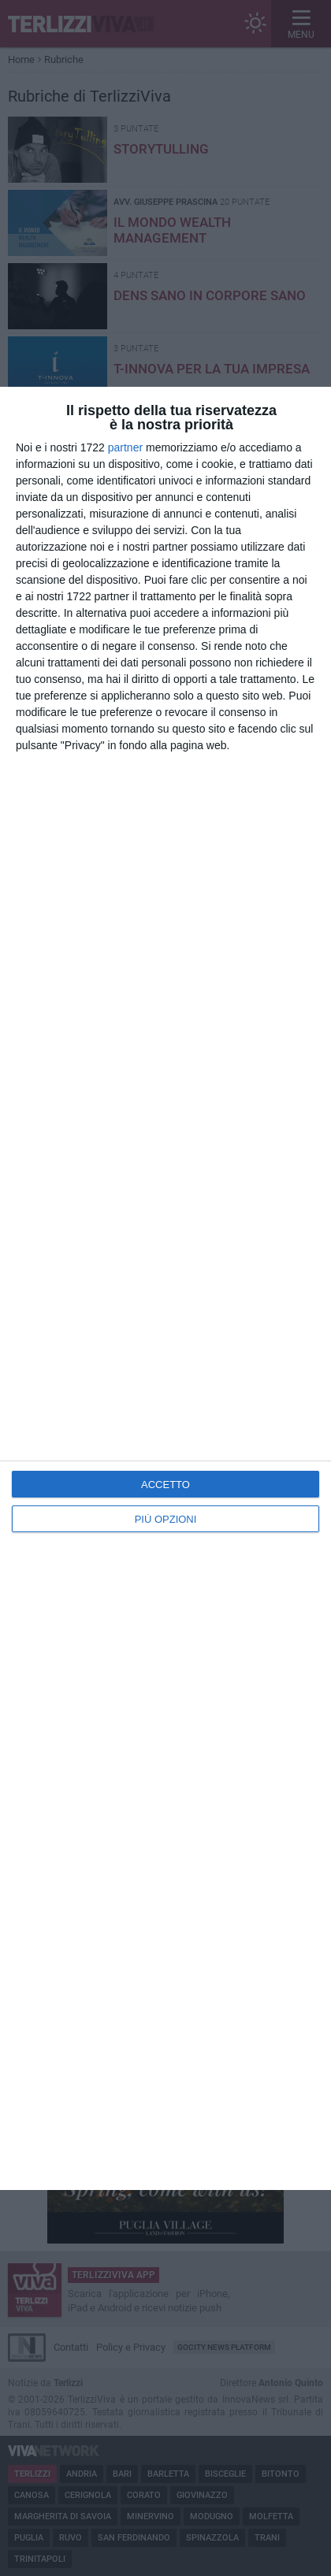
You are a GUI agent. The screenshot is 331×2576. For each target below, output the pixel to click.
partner (125, 447)
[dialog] (165, 1288)
